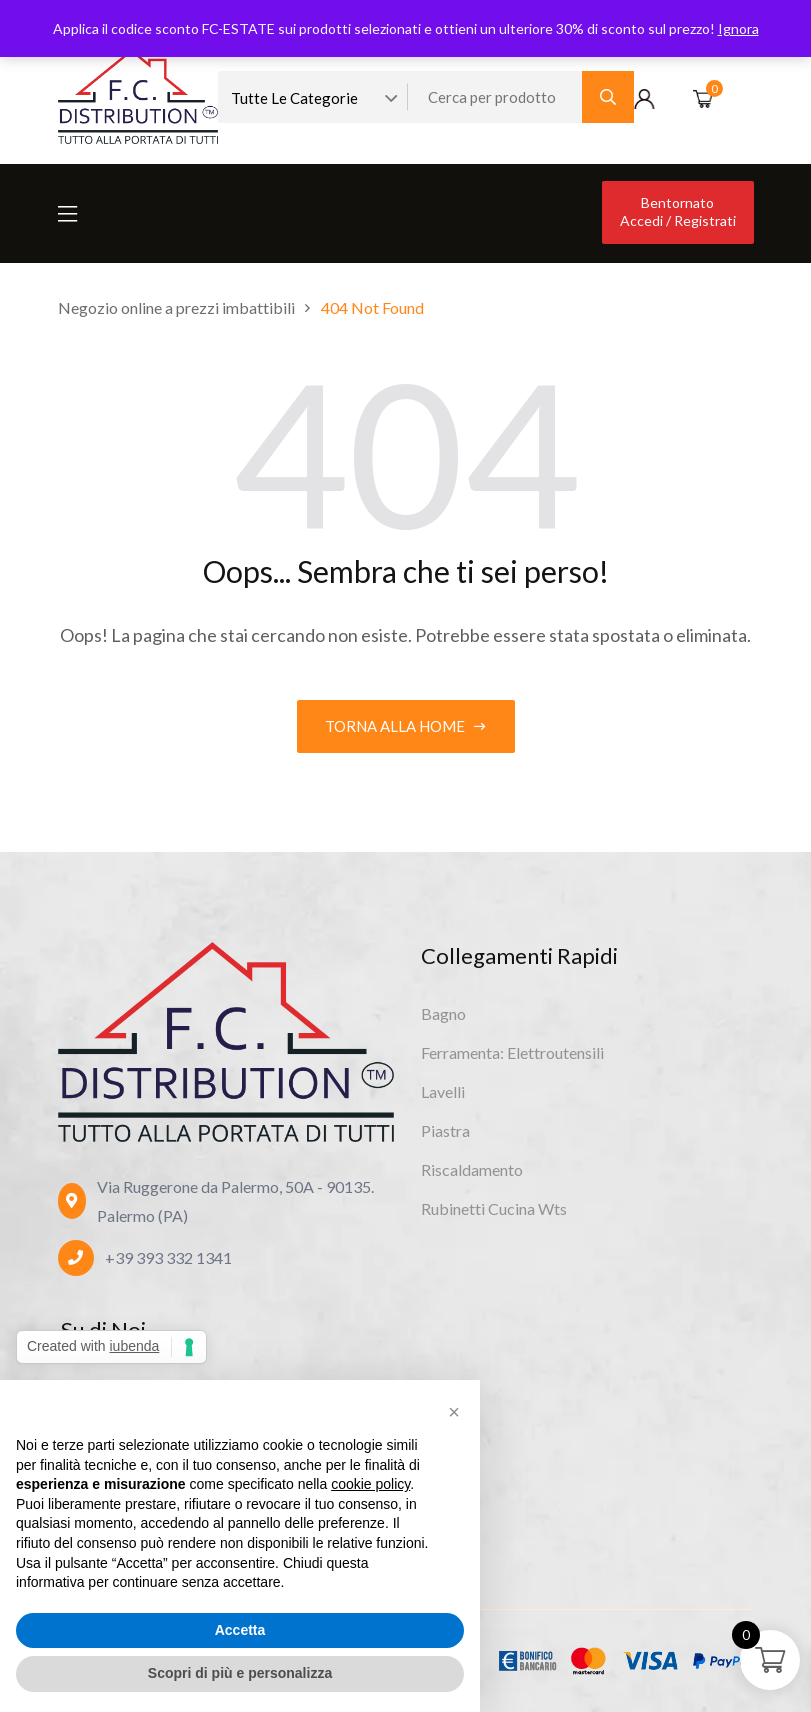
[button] (454, 1412)
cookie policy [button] (370, 1484)
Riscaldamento (472, 1169)
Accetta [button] (240, 1630)
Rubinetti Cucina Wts (494, 1208)
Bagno (443, 1013)
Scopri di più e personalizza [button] (240, 1673)
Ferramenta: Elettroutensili (512, 1052)
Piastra (445, 1130)
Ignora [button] (738, 28)
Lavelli (443, 1091)
